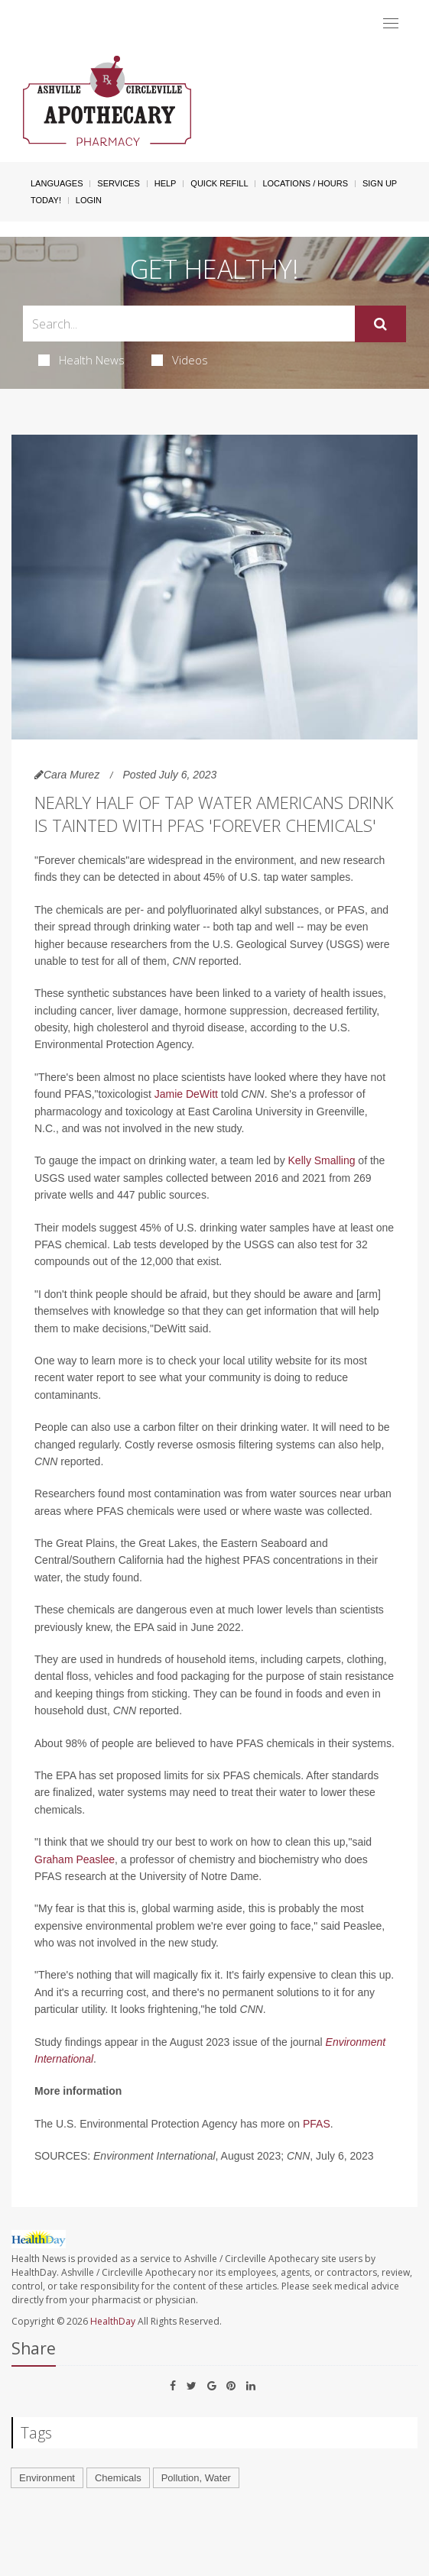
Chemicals (118, 2478)
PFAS (316, 2124)
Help (165, 183)
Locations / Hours (305, 183)
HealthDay (112, 2321)
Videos (179, 359)
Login (89, 200)
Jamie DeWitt (186, 1094)
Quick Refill (219, 183)
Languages (57, 183)
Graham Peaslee (74, 1859)
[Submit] (380, 324)
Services (118, 183)
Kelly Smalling (322, 1160)
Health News (81, 359)
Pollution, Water (196, 2478)
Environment (47, 2478)
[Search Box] (189, 323)
